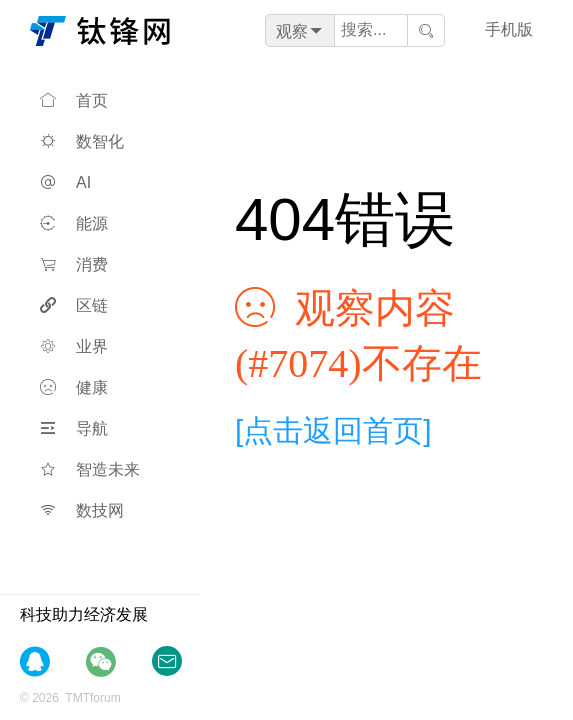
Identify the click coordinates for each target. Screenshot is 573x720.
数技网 (82, 510)
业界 (74, 346)
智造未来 (90, 469)
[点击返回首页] (333, 430)
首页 (74, 100)
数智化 (82, 141)
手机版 (509, 29)
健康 (74, 387)
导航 (74, 428)
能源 (74, 223)
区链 (74, 305)
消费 (74, 264)
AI (65, 182)
